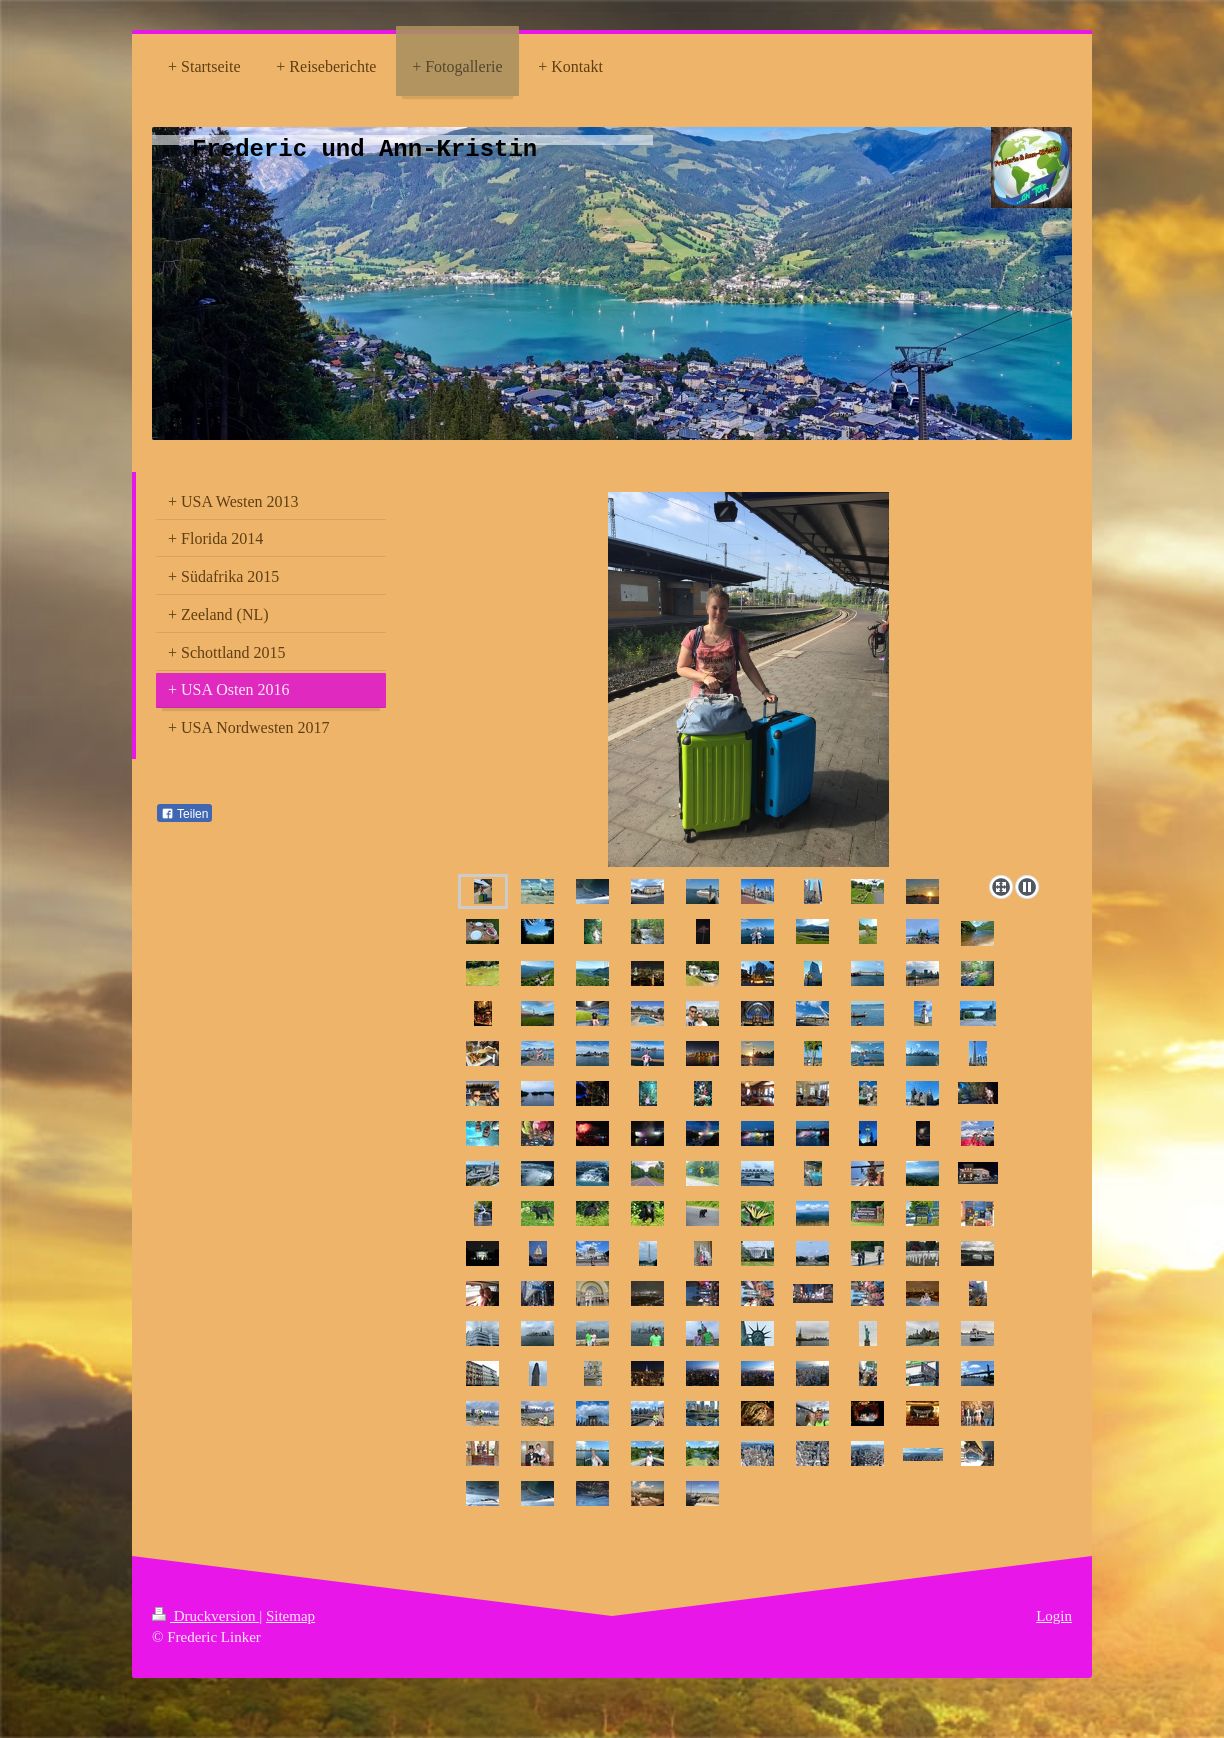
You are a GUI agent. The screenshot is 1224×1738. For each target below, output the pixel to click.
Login (1054, 1616)
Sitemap (290, 1616)
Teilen (184, 814)
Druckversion (205, 1616)
